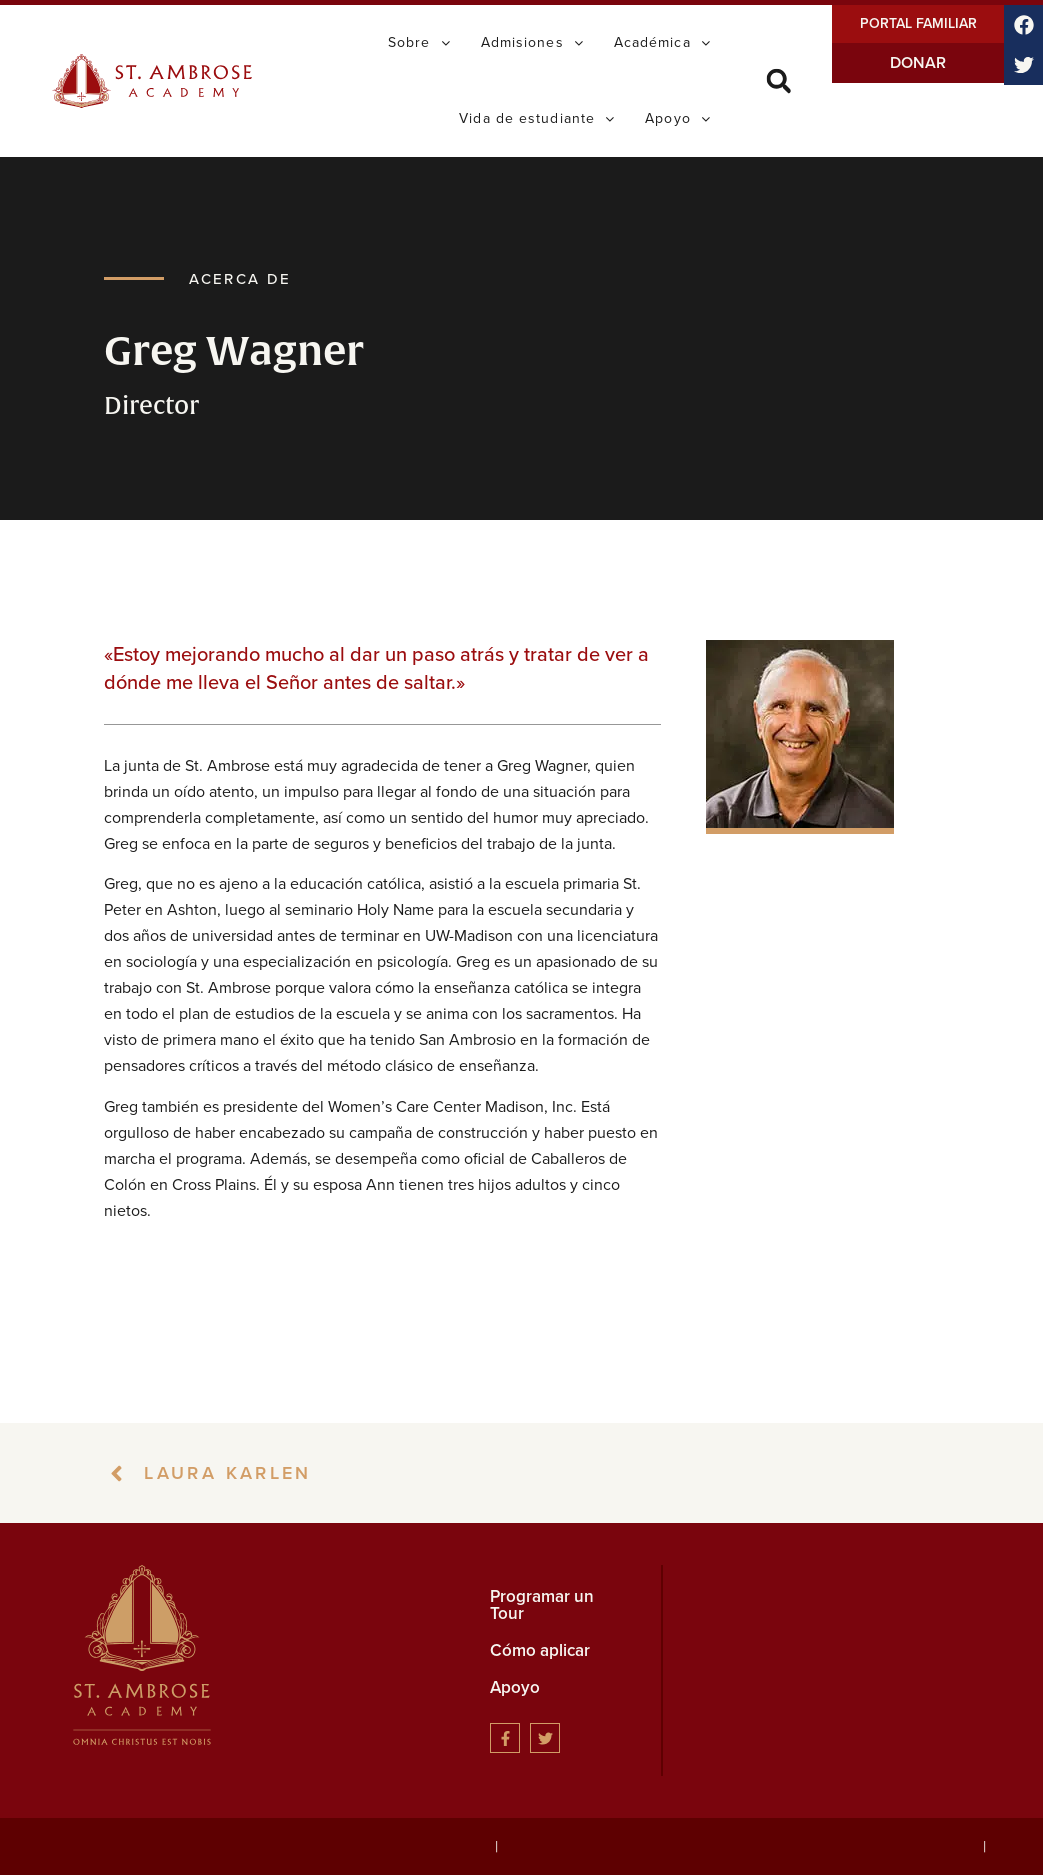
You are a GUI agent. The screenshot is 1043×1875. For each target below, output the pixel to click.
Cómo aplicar (540, 1650)
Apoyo (515, 1687)
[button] (778, 81)
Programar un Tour (542, 1605)
